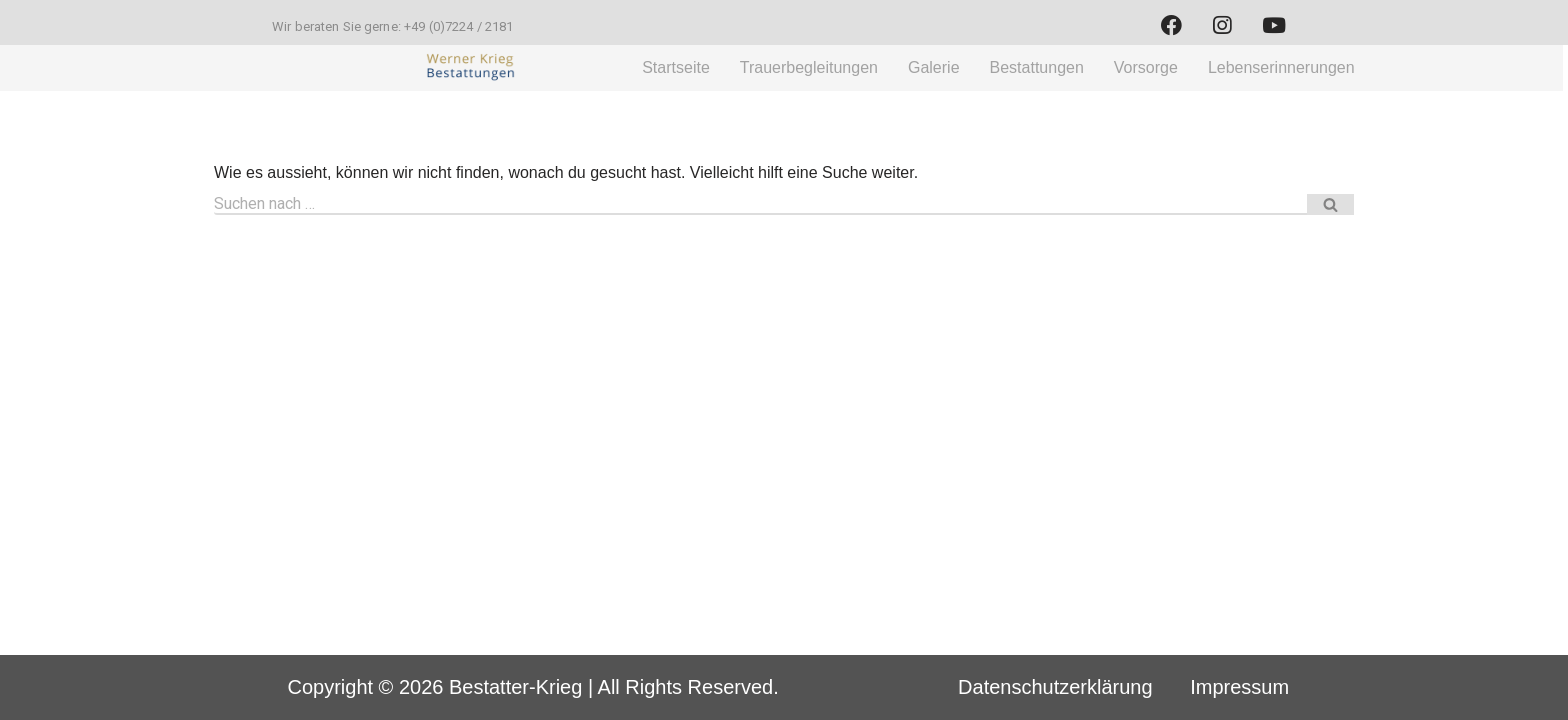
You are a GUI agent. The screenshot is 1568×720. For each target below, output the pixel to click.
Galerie (934, 67)
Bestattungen (1037, 67)
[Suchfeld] (760, 204)
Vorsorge (1146, 67)
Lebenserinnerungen (1281, 67)
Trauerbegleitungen (809, 67)
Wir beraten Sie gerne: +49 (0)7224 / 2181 (392, 26)
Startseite (676, 67)
